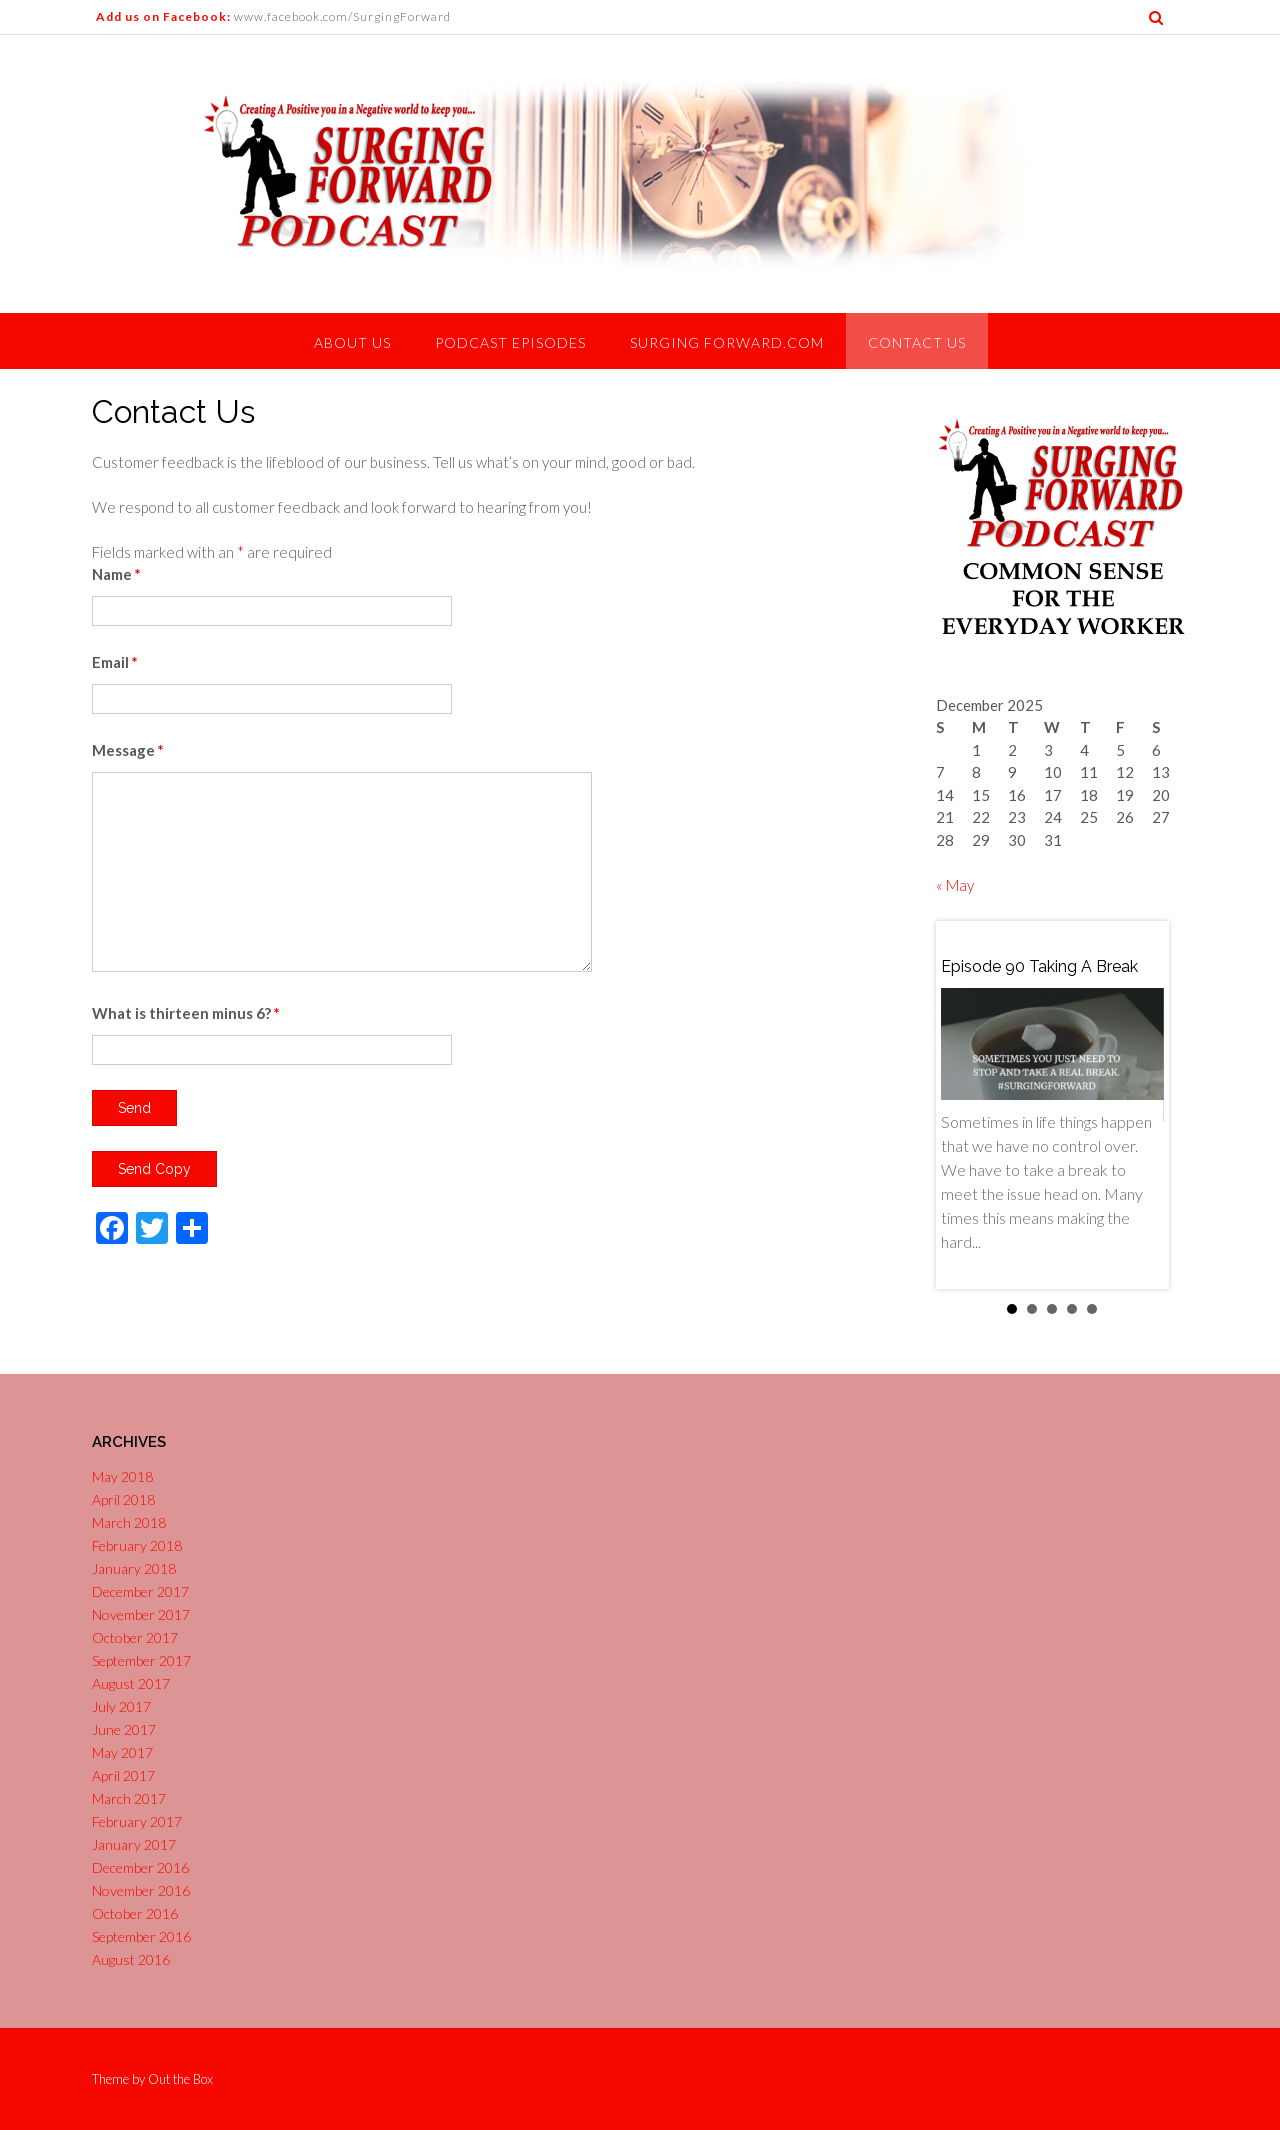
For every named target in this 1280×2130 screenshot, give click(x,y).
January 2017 (134, 1844)
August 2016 (131, 1959)
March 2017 (129, 1798)
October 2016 (135, 1913)
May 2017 (122, 1752)
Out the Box (180, 2079)
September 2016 (141, 1936)
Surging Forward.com (727, 342)
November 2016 (141, 1890)
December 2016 (140, 1867)
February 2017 (137, 1821)
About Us (352, 342)
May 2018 (122, 1476)
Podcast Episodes (510, 342)
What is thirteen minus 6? (186, 1013)
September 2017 (141, 1660)
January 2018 (134, 1568)
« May (955, 885)
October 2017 (135, 1637)
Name (116, 574)
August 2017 (131, 1683)
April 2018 (123, 1499)
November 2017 (141, 1614)
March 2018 (129, 1522)
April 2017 (123, 1775)
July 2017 (121, 1706)
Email (115, 662)
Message (128, 750)
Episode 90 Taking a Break (1039, 966)
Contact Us (917, 342)
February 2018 (137, 1545)
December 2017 (140, 1591)
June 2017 (124, 1729)
